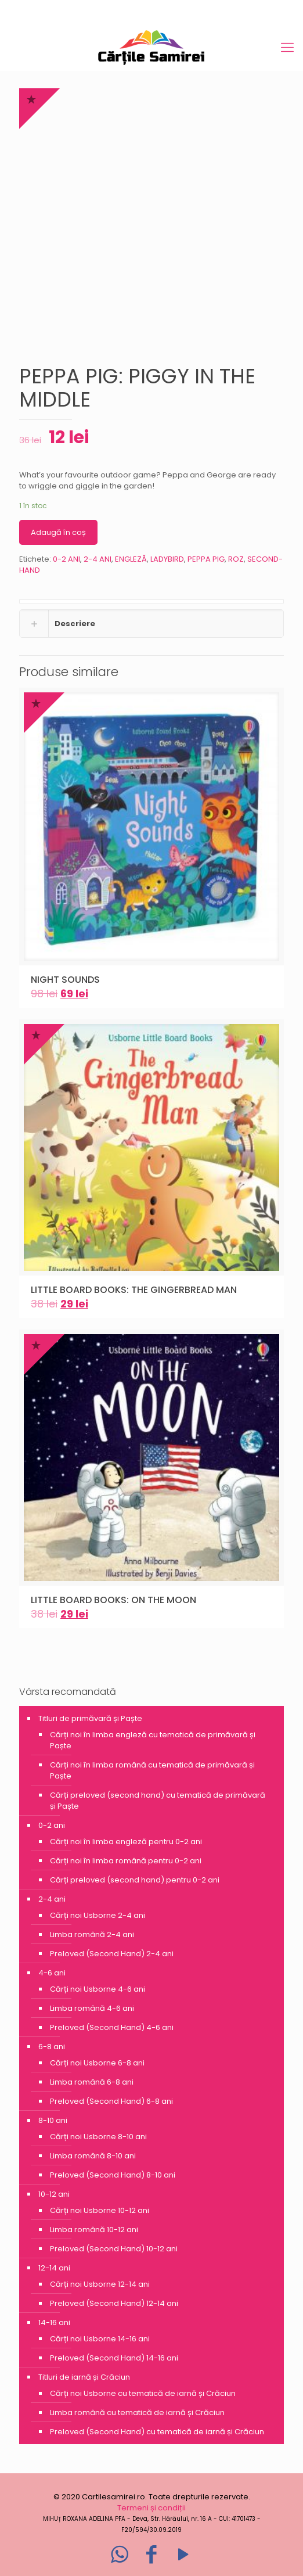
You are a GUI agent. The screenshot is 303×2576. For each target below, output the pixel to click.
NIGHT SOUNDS (65, 979)
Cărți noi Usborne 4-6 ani (97, 1989)
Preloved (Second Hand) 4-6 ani (112, 2027)
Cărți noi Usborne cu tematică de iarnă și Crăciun (143, 2393)
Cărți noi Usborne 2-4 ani (97, 1915)
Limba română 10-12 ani (94, 2229)
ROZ (236, 559)
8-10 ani (52, 2120)
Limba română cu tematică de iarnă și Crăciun (137, 2412)
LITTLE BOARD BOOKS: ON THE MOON (113, 1600)
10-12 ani (54, 2194)
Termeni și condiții (151, 2507)
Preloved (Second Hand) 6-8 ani (111, 2101)
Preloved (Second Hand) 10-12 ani (114, 2248)
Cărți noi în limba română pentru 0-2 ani (125, 1860)
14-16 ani (54, 2322)
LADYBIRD (167, 559)
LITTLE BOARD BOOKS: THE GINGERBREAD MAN (134, 1289)
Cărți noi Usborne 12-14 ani (100, 2284)
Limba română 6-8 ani (92, 2082)
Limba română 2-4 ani (92, 1934)
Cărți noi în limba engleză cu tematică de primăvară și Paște (152, 1740)
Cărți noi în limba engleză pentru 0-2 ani (126, 1841)
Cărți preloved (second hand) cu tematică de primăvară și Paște (157, 1801)
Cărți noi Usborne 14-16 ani (100, 2338)
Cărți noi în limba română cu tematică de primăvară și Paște (152, 1770)
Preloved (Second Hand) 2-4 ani (112, 1953)
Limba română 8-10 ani (93, 2155)
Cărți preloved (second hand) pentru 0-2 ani (134, 1879)
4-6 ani (52, 1972)
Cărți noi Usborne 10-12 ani (99, 2210)
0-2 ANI (66, 559)
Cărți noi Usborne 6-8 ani (97, 2062)
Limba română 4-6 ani (92, 2008)
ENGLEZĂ (131, 559)
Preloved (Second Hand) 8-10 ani (112, 2174)
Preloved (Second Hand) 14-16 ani (114, 2357)
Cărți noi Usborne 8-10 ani (98, 2136)
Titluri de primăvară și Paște (90, 1718)
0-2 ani (51, 1825)
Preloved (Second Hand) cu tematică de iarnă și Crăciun (157, 2431)
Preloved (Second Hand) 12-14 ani (114, 2303)
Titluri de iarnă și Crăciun (84, 2377)
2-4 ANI (97, 559)
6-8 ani (51, 2046)
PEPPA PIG (206, 559)
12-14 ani (54, 2267)
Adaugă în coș (58, 532)
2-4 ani (52, 1899)
